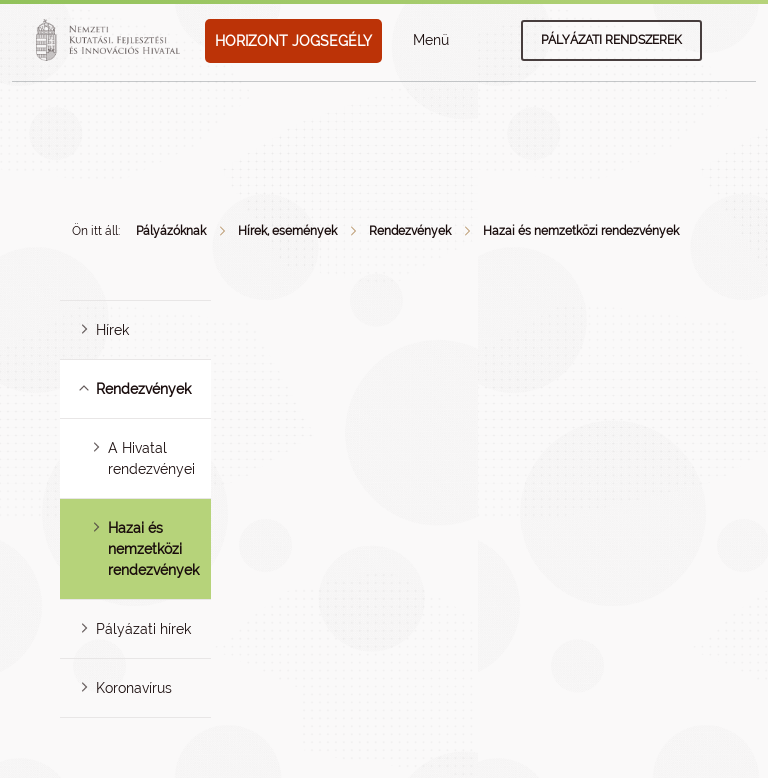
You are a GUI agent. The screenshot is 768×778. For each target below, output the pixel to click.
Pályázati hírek (143, 629)
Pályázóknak (171, 231)
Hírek (112, 330)
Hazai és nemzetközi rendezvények (581, 231)
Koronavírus (134, 688)
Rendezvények (410, 231)
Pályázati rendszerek (611, 40)
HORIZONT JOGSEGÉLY (293, 41)
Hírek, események (287, 231)
